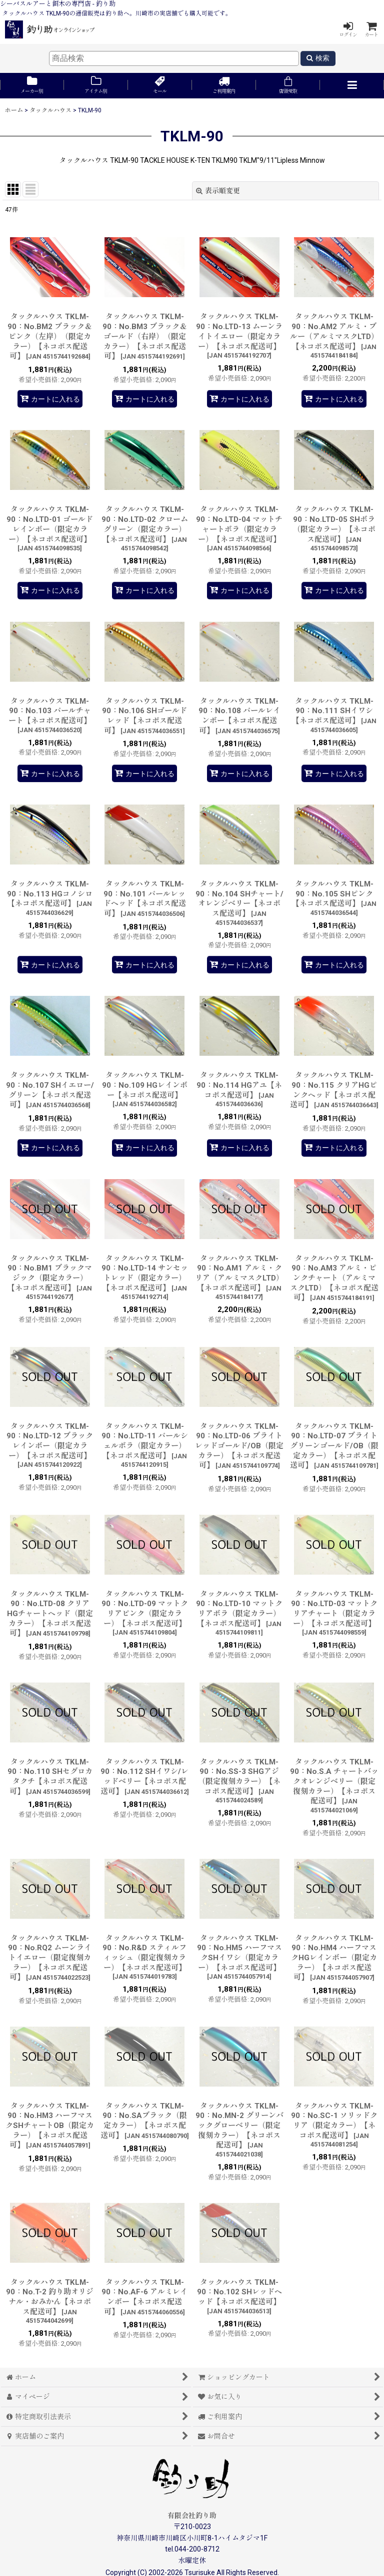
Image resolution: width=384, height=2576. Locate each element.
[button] (352, 85)
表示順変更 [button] (218, 191)
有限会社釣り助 (192, 2516)
